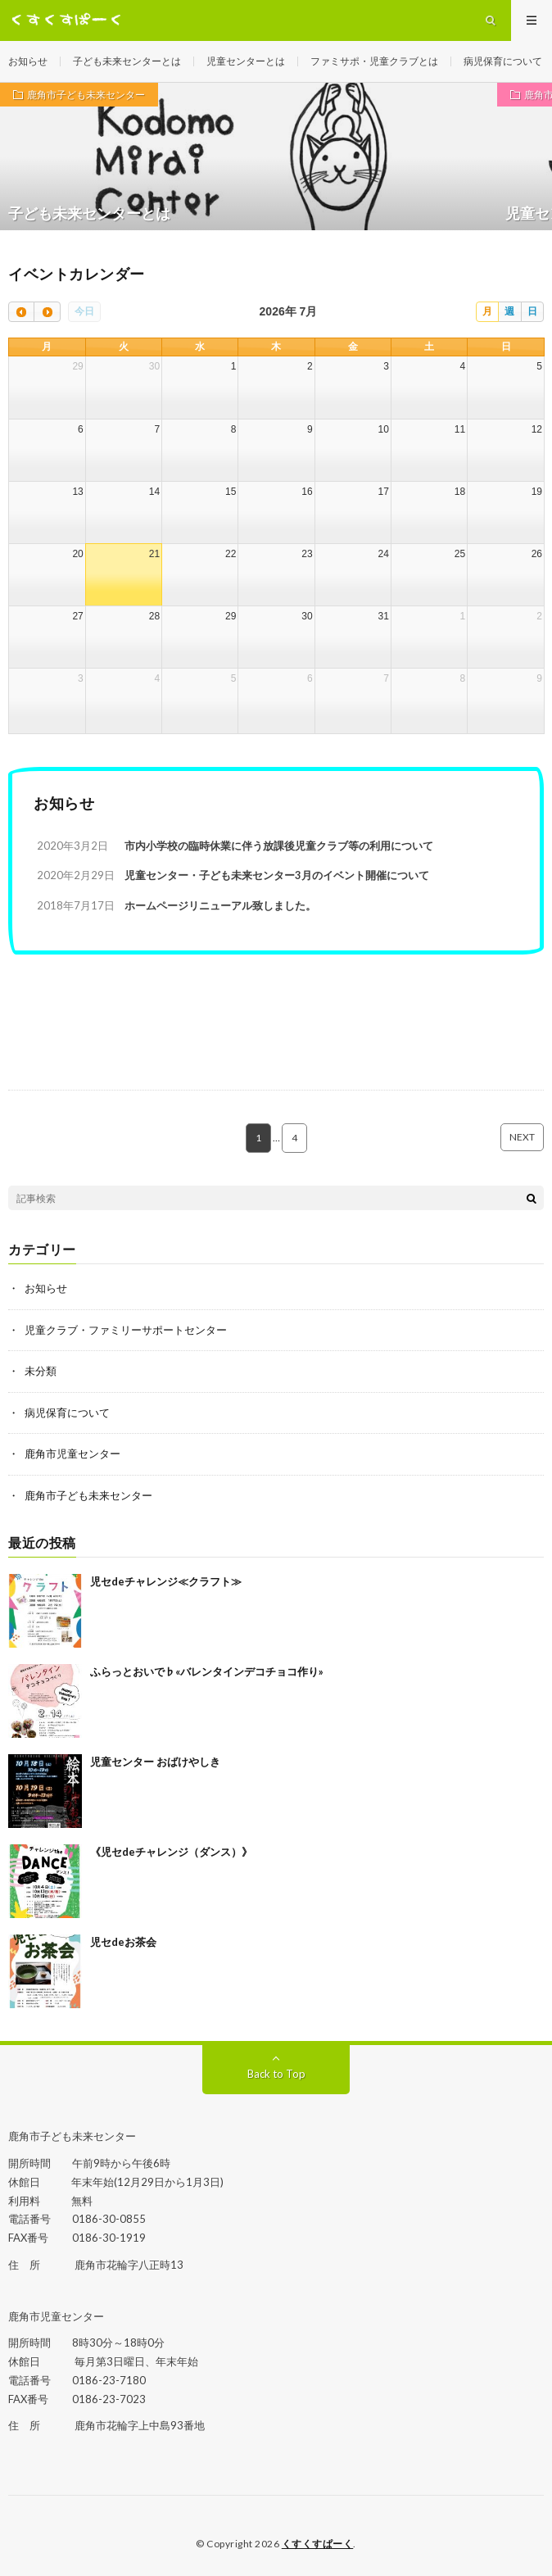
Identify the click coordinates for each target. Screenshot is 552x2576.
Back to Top (276, 2073)
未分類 (41, 1370)
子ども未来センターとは (127, 61)
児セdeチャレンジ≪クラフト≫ (166, 1581)
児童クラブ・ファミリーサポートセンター (126, 1329)
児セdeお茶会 (123, 1941)
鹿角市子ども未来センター (86, 94)
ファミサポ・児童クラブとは (374, 61)
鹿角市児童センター (72, 1453)
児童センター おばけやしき (155, 1761)
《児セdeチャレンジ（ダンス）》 (171, 1851)
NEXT (522, 1137)
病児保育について (503, 61)
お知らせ (28, 61)
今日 (84, 311)
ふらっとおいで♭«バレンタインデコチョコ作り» (207, 1671)
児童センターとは (245, 61)
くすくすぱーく (318, 2543)
